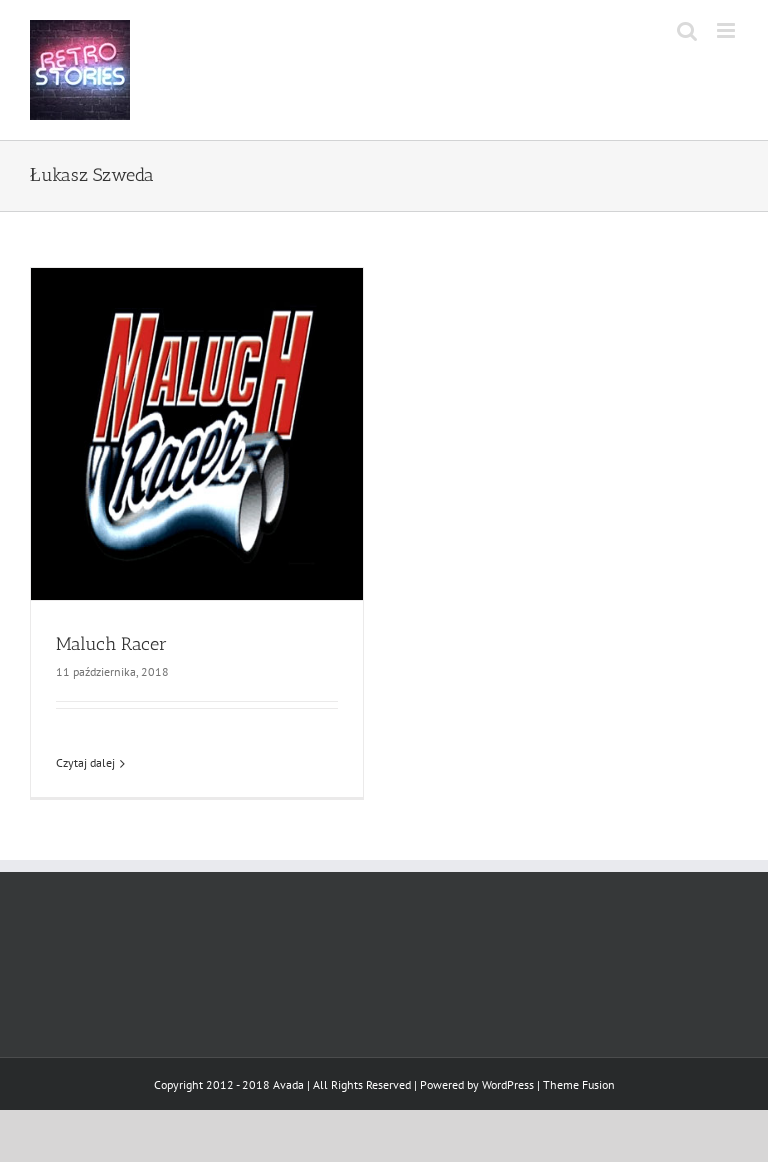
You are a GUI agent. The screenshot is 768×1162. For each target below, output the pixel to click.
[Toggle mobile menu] (727, 30)
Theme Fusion (579, 1084)
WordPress (508, 1084)
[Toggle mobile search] (687, 30)
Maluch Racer (111, 644)
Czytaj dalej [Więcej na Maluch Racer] (85, 762)
